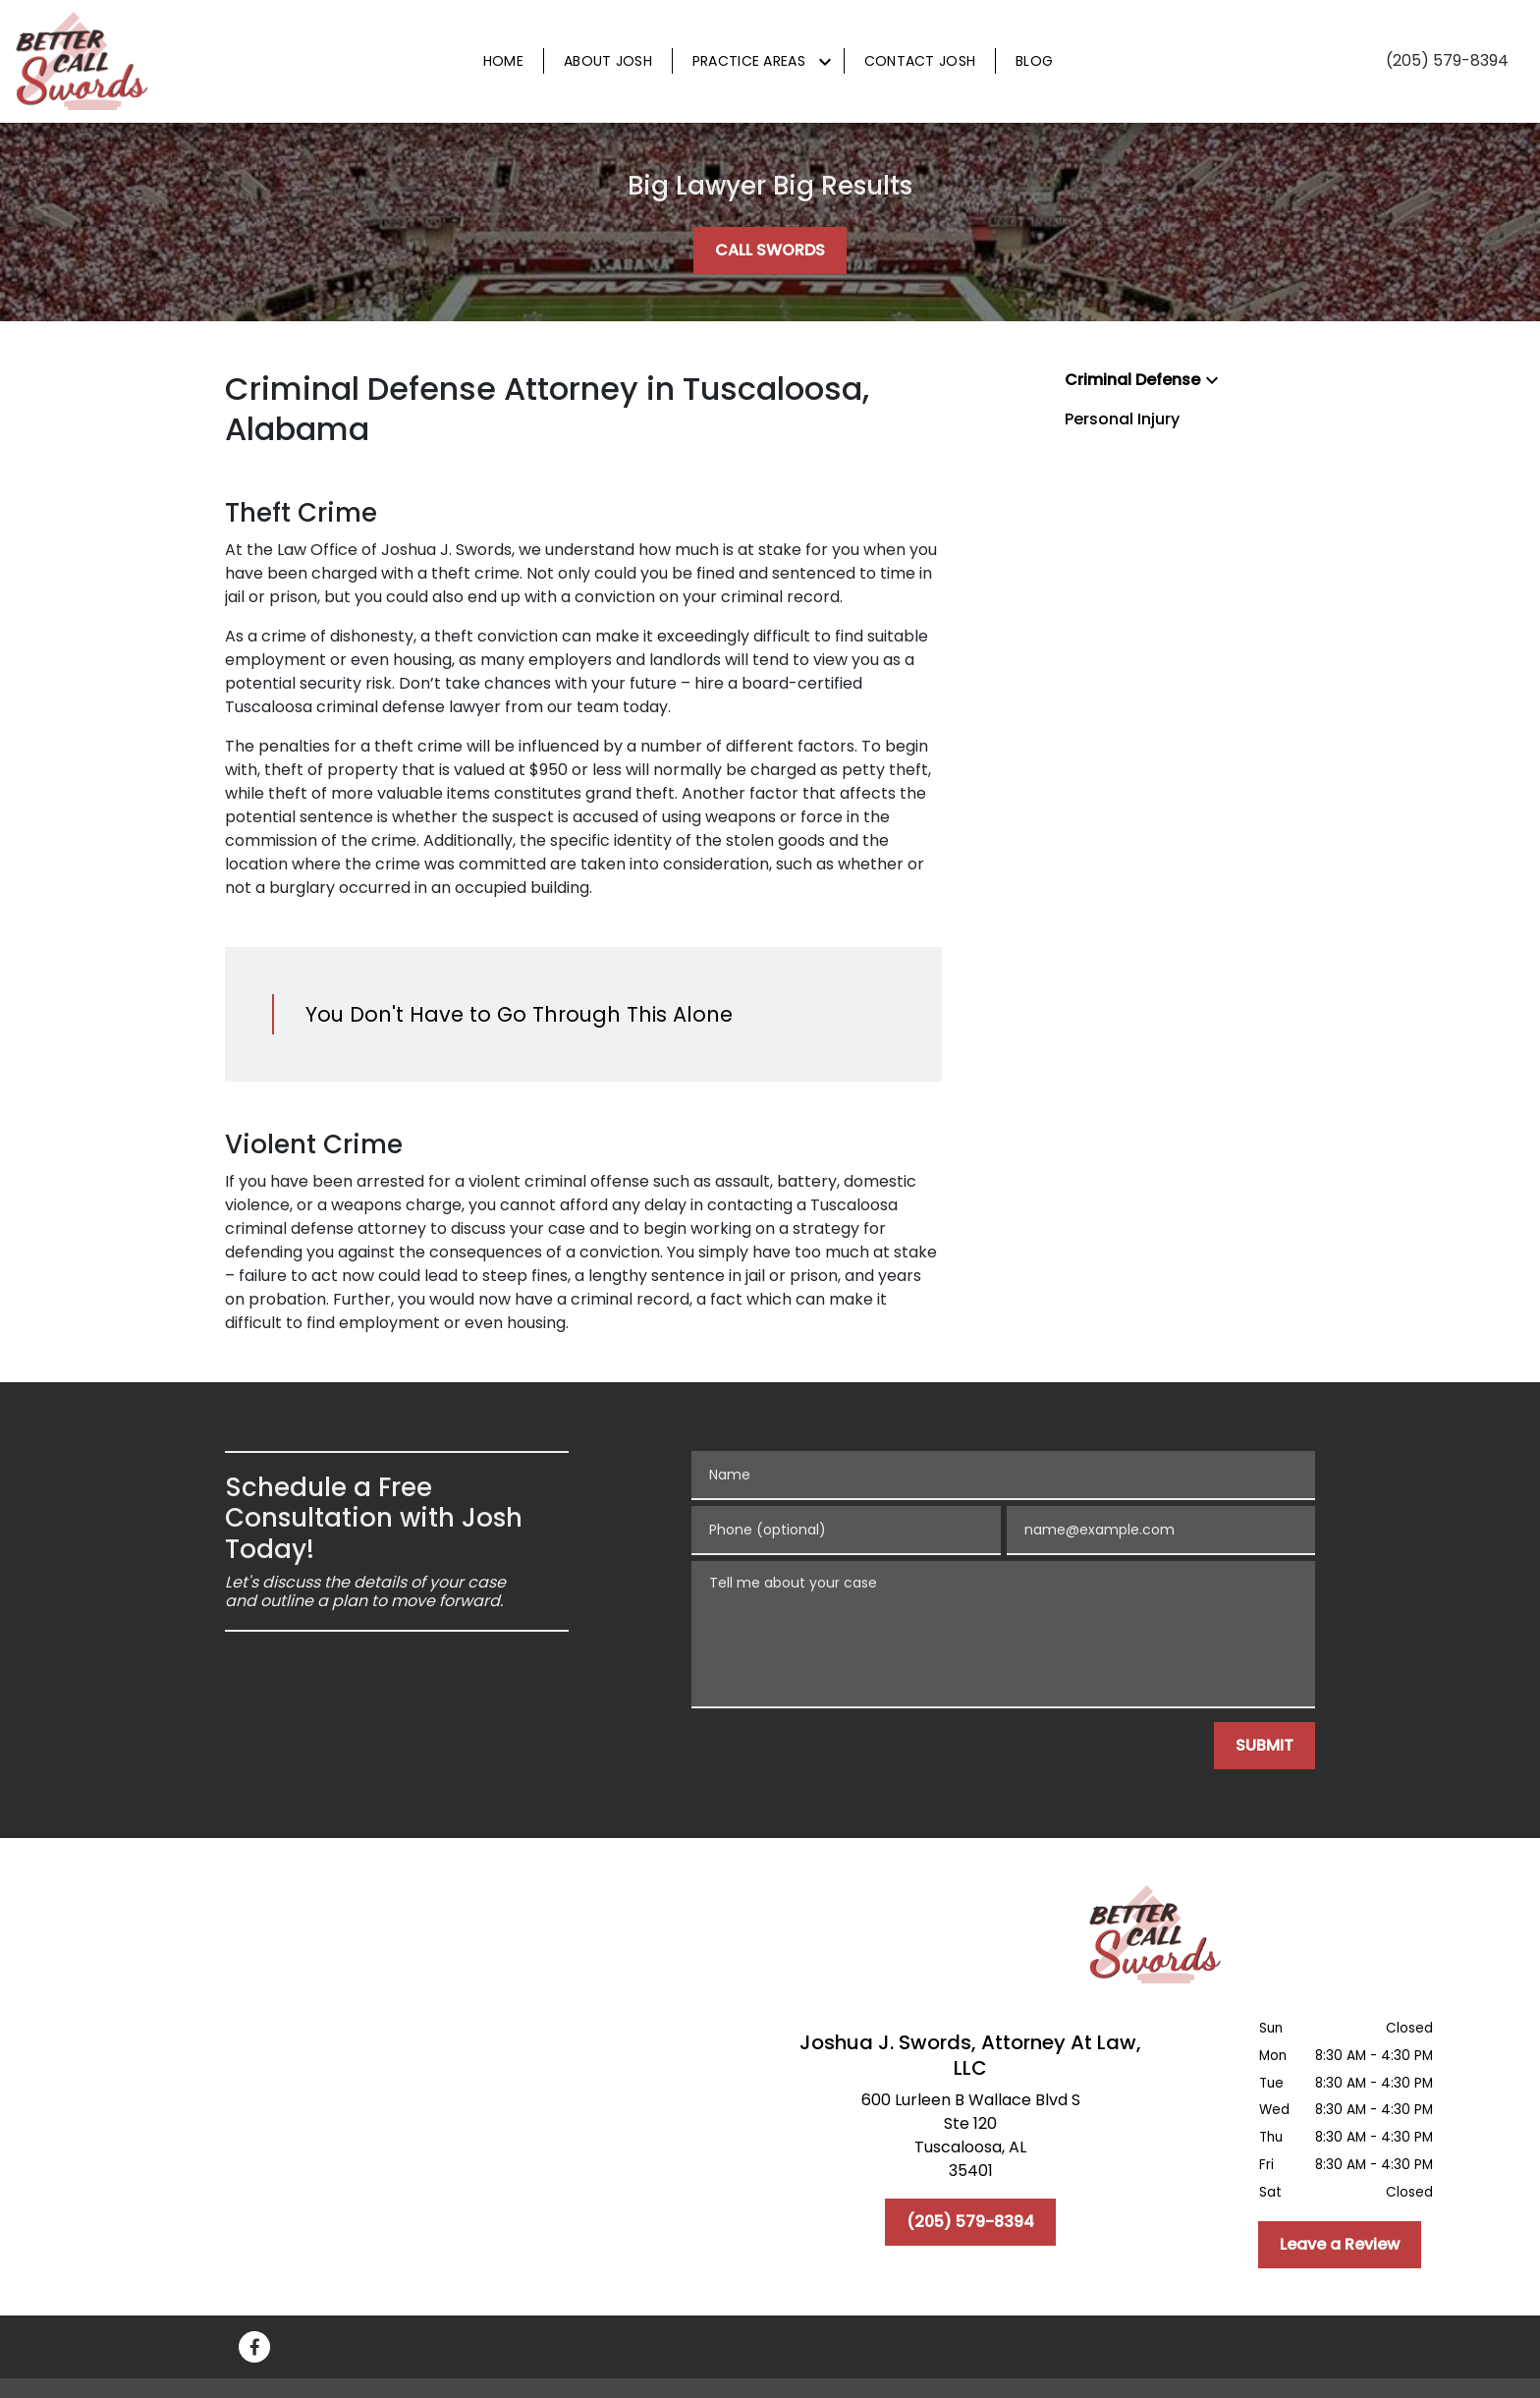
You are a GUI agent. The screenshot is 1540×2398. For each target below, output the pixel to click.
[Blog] (1034, 61)
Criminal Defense (1132, 379)
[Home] (503, 61)
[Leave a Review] (1339, 2244)
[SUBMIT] (1264, 1745)
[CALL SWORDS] (770, 250)
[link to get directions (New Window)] (970, 2140)
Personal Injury (1122, 419)
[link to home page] (83, 61)
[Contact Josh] (920, 61)
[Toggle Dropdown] (824, 62)
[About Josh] (608, 61)
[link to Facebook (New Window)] (254, 2347)
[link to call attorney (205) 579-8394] (1447, 60)
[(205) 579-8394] (970, 2222)
